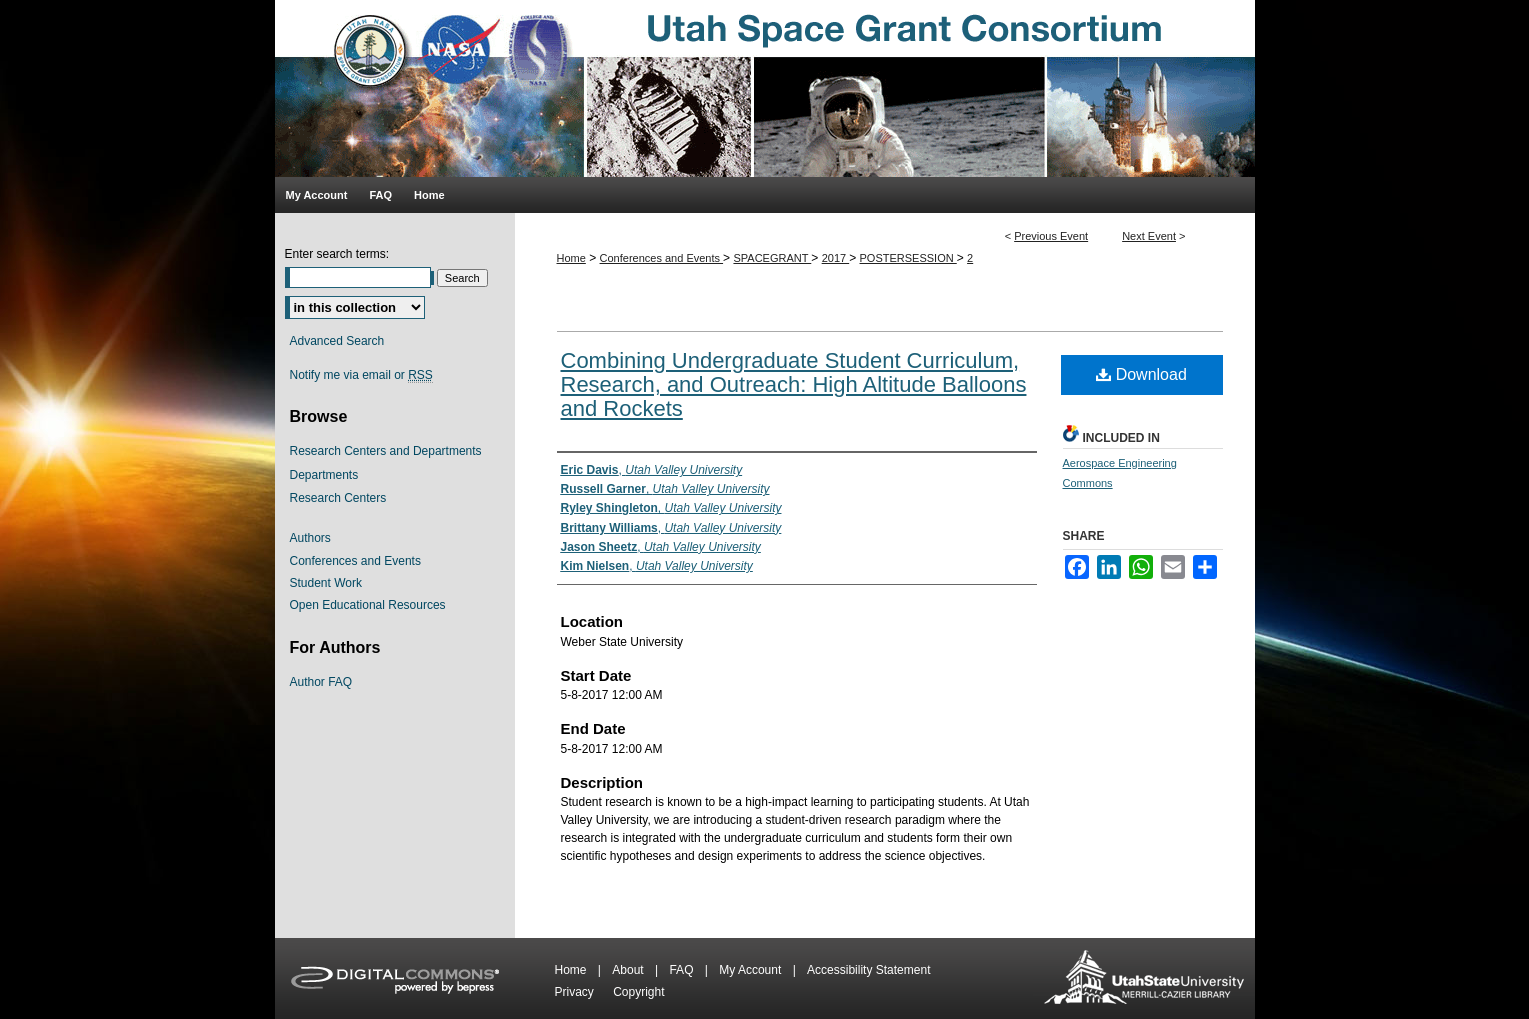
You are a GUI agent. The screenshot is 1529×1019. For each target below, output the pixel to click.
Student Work (326, 583)
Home (571, 258)
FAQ (682, 970)
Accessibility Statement (868, 970)
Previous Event (1051, 236)
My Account (751, 970)
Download (1141, 374)
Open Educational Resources (368, 605)
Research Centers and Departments (386, 451)
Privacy (576, 992)
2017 (836, 258)
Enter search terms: (337, 254)
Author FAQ (321, 682)
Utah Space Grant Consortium (765, 88)
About (629, 970)
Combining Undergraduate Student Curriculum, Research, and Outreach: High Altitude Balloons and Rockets (794, 384)
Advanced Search (337, 341)
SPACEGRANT (772, 258)
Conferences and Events (662, 258)
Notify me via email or (361, 375)
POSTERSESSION (908, 258)
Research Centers (338, 498)
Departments (324, 475)
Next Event (1149, 236)
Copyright (638, 992)
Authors (310, 538)
